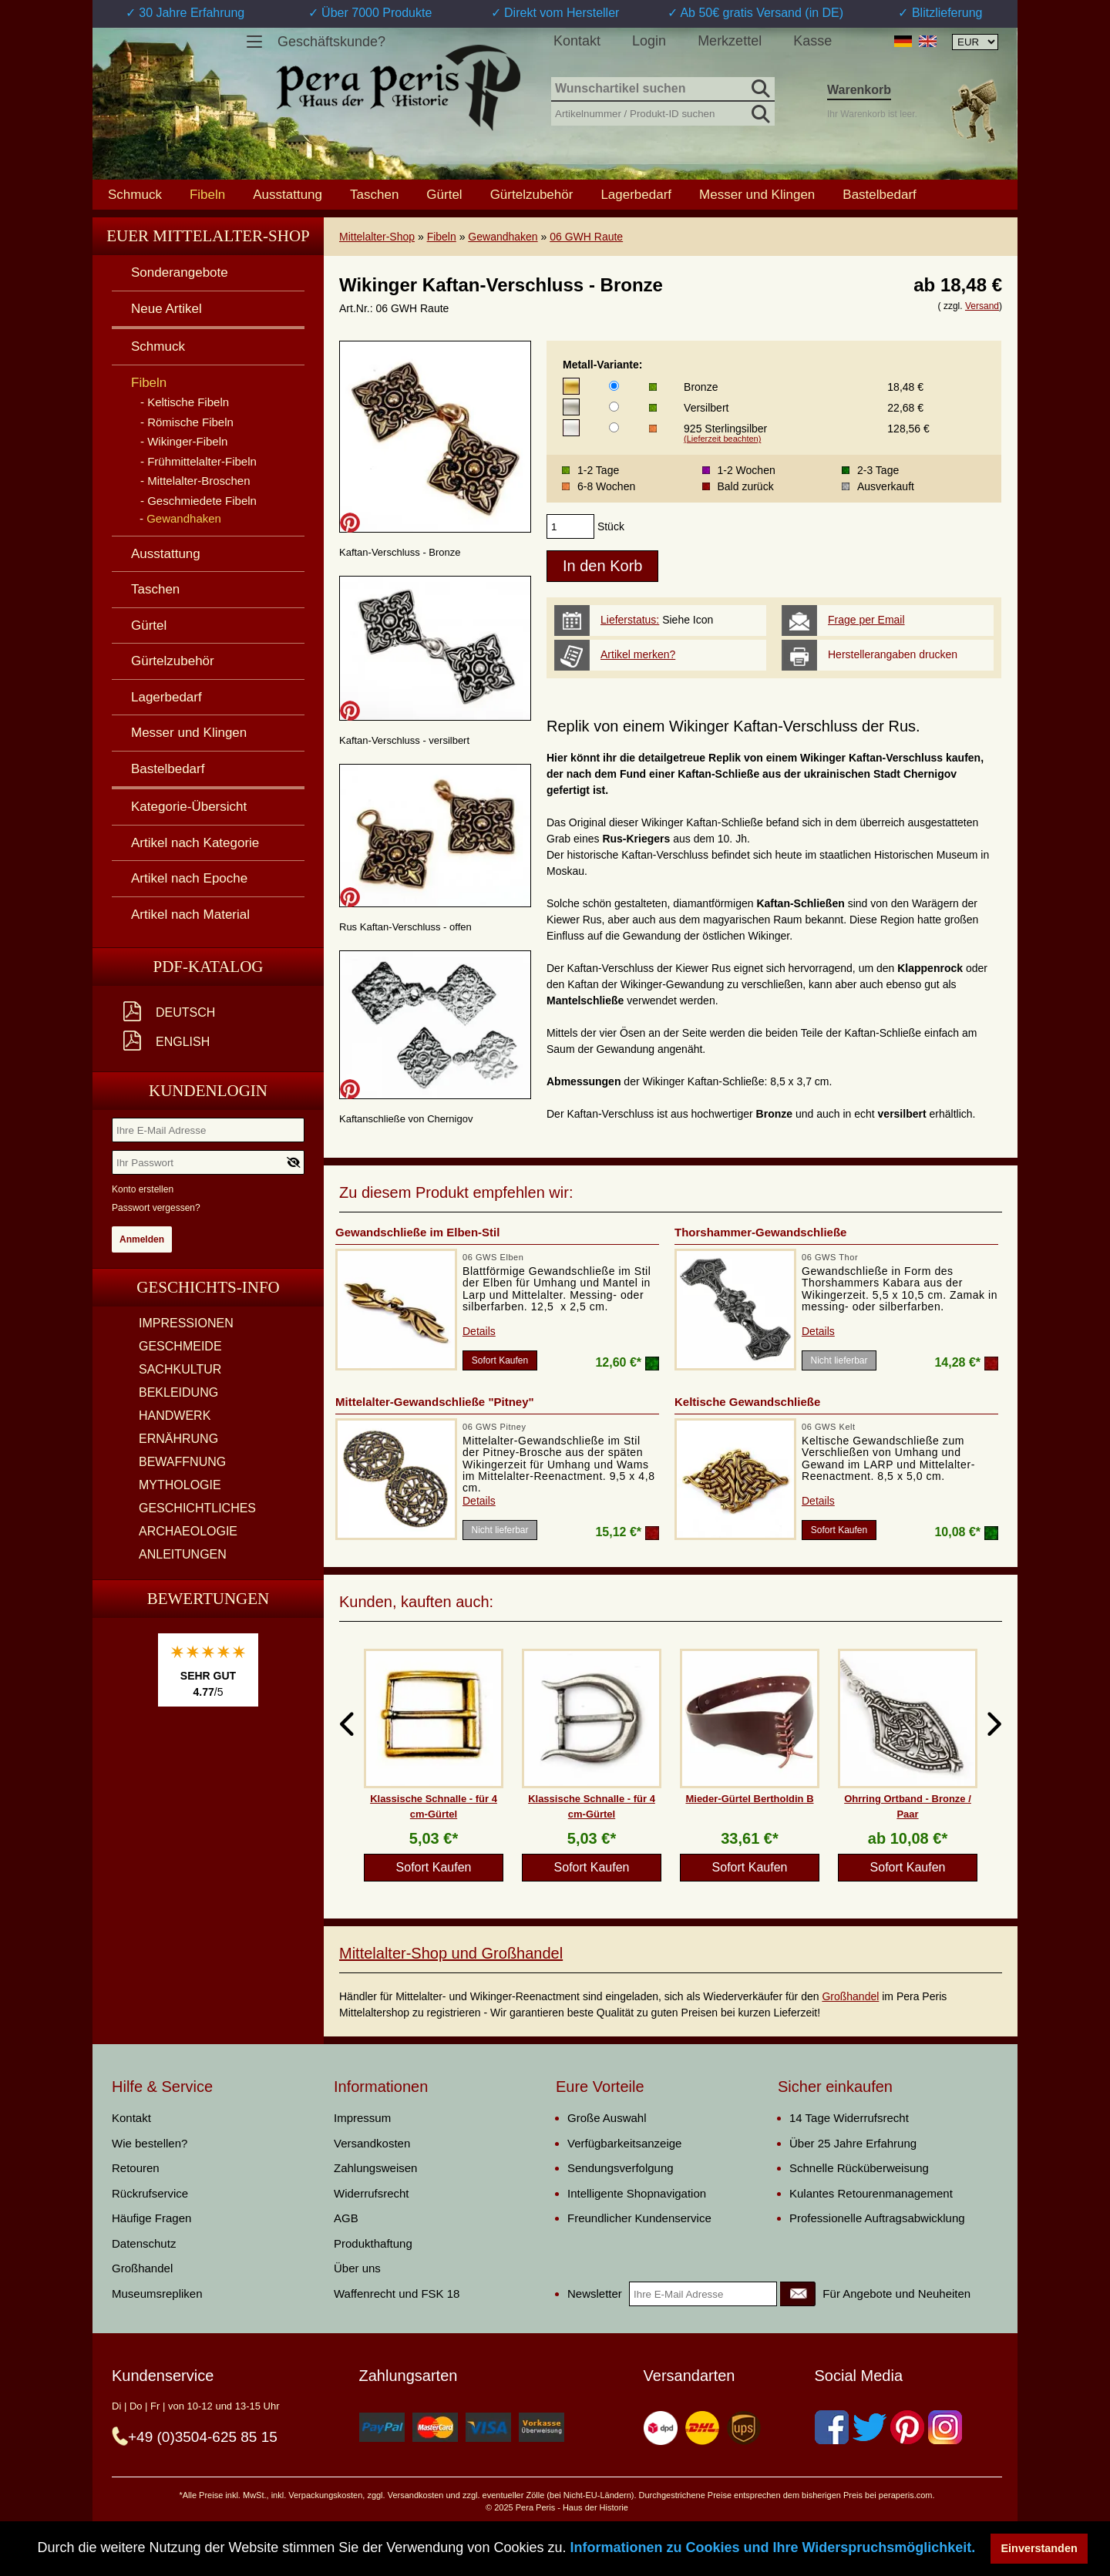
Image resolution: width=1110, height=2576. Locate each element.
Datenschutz (144, 2243)
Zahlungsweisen (375, 2167)
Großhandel (850, 1996)
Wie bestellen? (149, 2143)
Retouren (136, 2167)
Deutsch (185, 1012)
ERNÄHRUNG (178, 1438)
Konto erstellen (142, 1189)
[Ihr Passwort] (208, 1162)
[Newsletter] (798, 2294)
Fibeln (441, 236)
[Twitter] (869, 2427)
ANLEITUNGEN (183, 1554)
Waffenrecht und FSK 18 (396, 2293)
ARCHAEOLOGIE (188, 1531)
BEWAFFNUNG (182, 1461)
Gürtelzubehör (532, 194)
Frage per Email (866, 620)
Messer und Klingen (757, 194)
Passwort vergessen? (156, 1207)
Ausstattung (287, 194)
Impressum (362, 2117)
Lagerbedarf (635, 194)
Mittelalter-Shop (377, 236)
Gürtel (444, 194)
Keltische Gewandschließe (747, 1401)
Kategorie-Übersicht (189, 806)
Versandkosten (372, 2143)
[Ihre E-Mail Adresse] (208, 1130)
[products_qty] (570, 526)
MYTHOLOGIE (180, 1484)
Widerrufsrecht (371, 2193)
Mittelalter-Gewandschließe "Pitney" (434, 1401)
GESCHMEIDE (180, 1346)
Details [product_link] (479, 1331)
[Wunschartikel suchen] (663, 89)
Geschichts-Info (208, 1287)
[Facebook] (832, 2427)
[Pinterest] (907, 2427)
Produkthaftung (373, 2243)
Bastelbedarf (879, 194)
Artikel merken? (637, 654)
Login (649, 41)
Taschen (374, 194)
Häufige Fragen (151, 2218)
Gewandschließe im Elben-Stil (417, 1232)
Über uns (357, 2268)
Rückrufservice (150, 2193)
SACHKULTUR (180, 1369)
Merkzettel (730, 41)
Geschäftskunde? (331, 41)
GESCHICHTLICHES (197, 1508)
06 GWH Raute (586, 236)
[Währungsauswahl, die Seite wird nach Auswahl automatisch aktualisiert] (975, 42)
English (183, 1041)
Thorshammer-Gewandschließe (760, 1232)
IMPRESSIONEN (186, 1323)
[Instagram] (945, 2427)
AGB (346, 2218)
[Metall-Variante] (614, 386)
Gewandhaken (502, 236)
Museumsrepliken (157, 2293)
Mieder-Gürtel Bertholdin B (749, 1798)
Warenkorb (859, 89)
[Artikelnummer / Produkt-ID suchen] (663, 112)
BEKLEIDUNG (178, 1392)
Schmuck (135, 194)
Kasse (812, 41)
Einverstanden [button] (1039, 2548)
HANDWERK (174, 1415)
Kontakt (576, 41)
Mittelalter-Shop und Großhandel (451, 1953)
